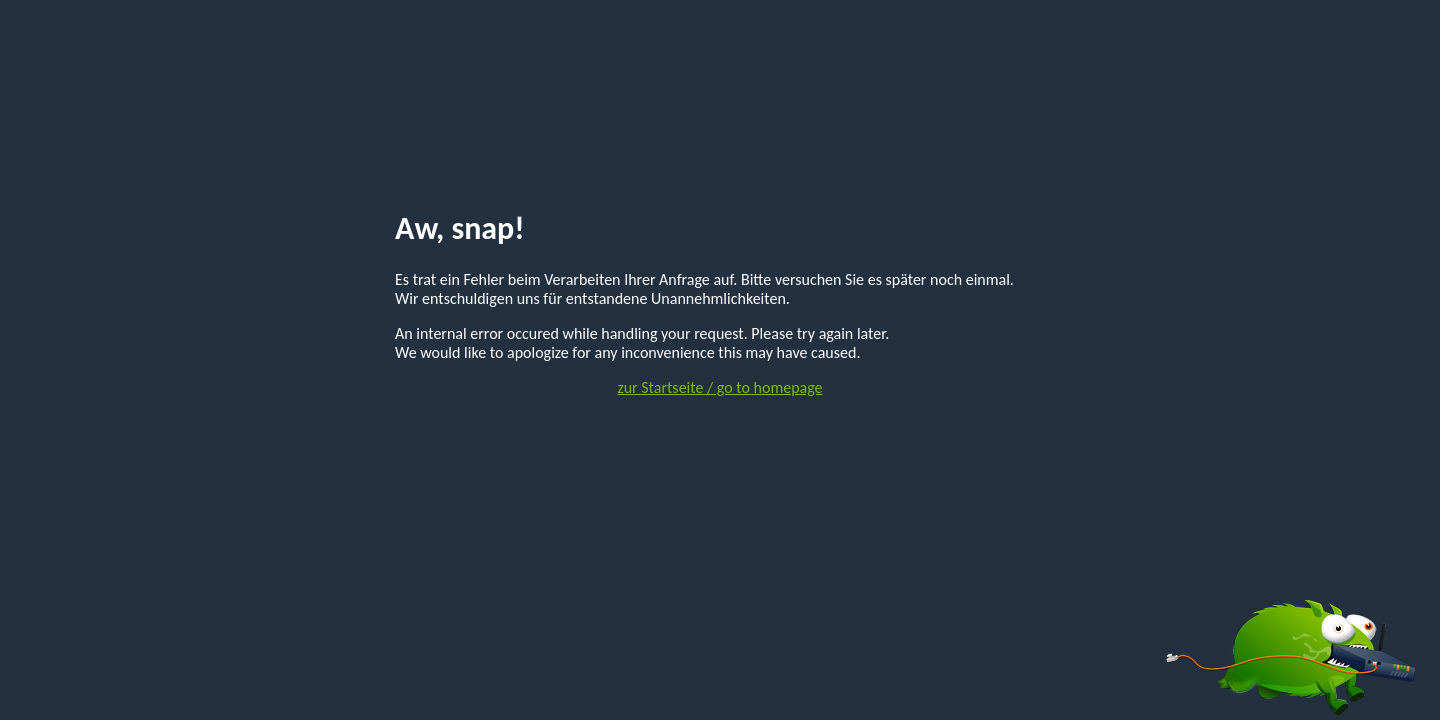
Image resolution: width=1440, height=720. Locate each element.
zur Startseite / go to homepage (719, 387)
